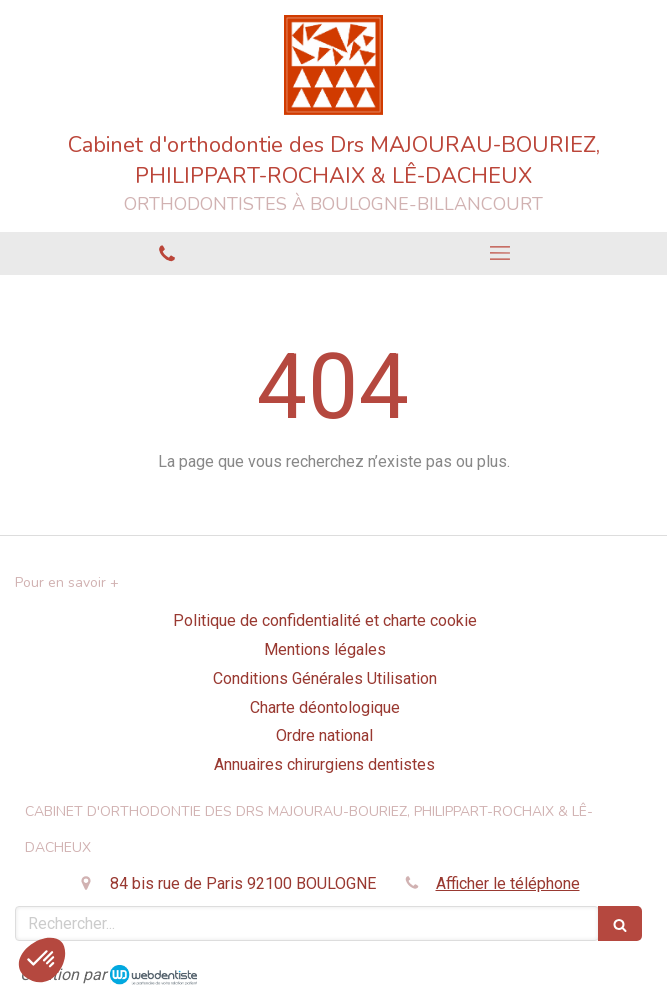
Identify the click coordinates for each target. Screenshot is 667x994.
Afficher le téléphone (508, 883)
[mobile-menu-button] (501, 253)
